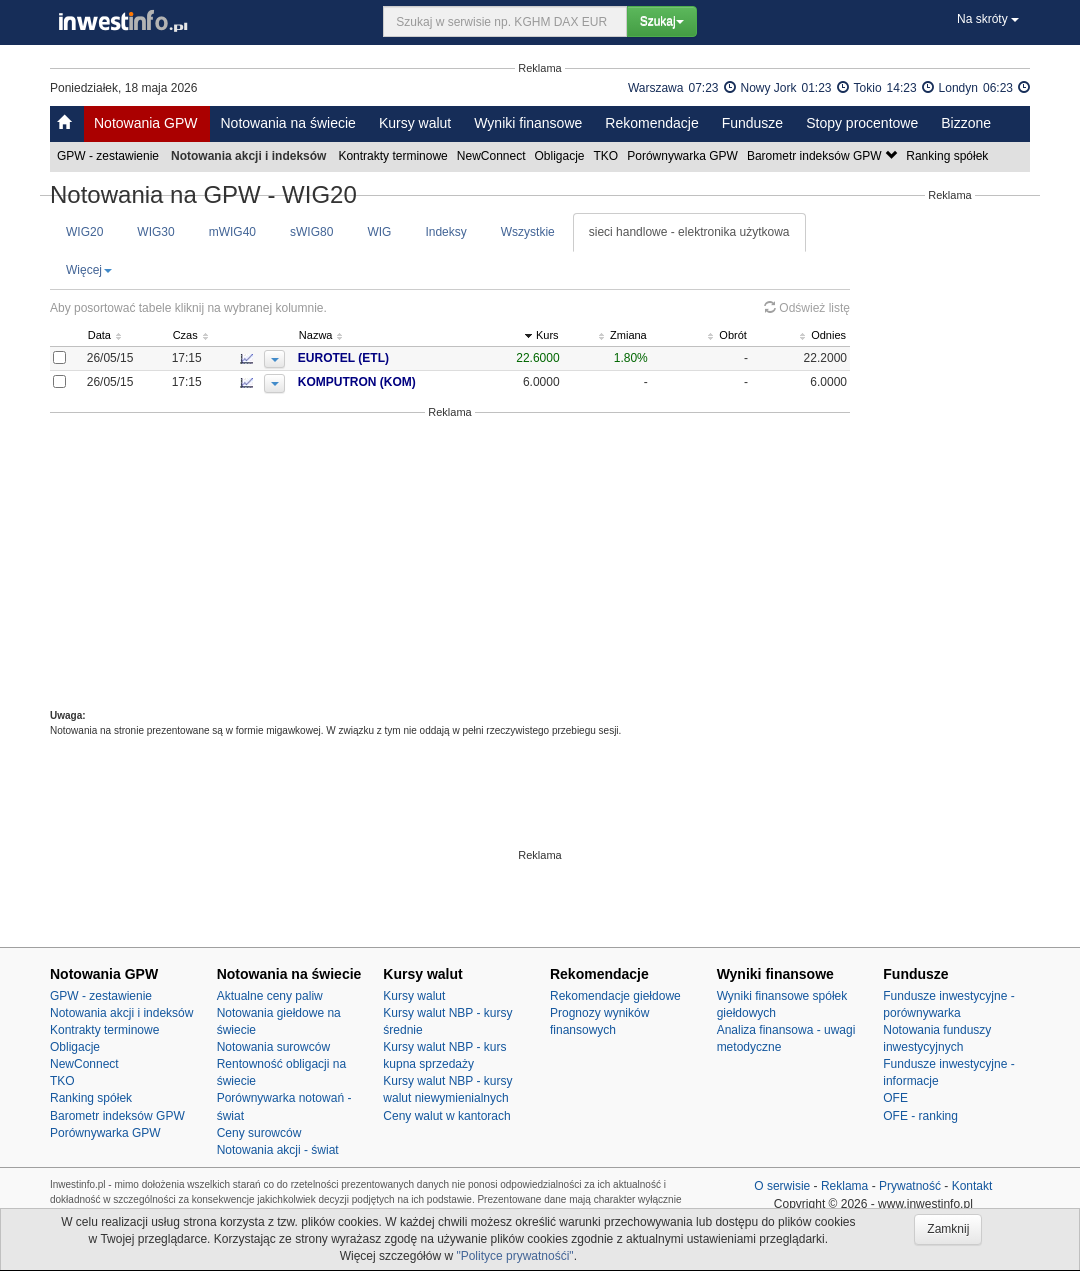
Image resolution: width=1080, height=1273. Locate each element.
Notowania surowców (273, 1047)
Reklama (844, 1186)
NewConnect (493, 156)
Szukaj (662, 21)
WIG (379, 232)
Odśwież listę (807, 308)
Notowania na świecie (287, 123)
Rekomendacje (651, 123)
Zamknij (948, 1229)
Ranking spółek (948, 156)
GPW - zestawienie (109, 156)
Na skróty (988, 19)
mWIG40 (232, 232)
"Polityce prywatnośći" (514, 1256)
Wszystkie (528, 232)
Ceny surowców (259, 1133)
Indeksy (445, 232)
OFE (895, 1098)
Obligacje (561, 156)
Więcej (89, 270)
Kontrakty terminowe (394, 156)
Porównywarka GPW (684, 156)
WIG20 (84, 232)
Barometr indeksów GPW (823, 156)
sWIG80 (311, 232)
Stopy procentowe (862, 123)
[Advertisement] (450, 564)
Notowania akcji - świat (278, 1150)
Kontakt (972, 1186)
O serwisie (782, 1186)
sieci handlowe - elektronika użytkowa (689, 232)
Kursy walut (415, 123)
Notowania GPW (145, 123)
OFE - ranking (920, 1116)
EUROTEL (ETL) (381, 358)
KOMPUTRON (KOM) (395, 382)
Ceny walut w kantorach (446, 1116)
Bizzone (966, 123)
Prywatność (910, 1186)
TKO (608, 156)
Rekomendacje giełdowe (615, 996)
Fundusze (752, 123)
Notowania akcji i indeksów (121, 1013)
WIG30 (155, 232)
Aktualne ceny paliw (270, 996)
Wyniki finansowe (528, 123)
